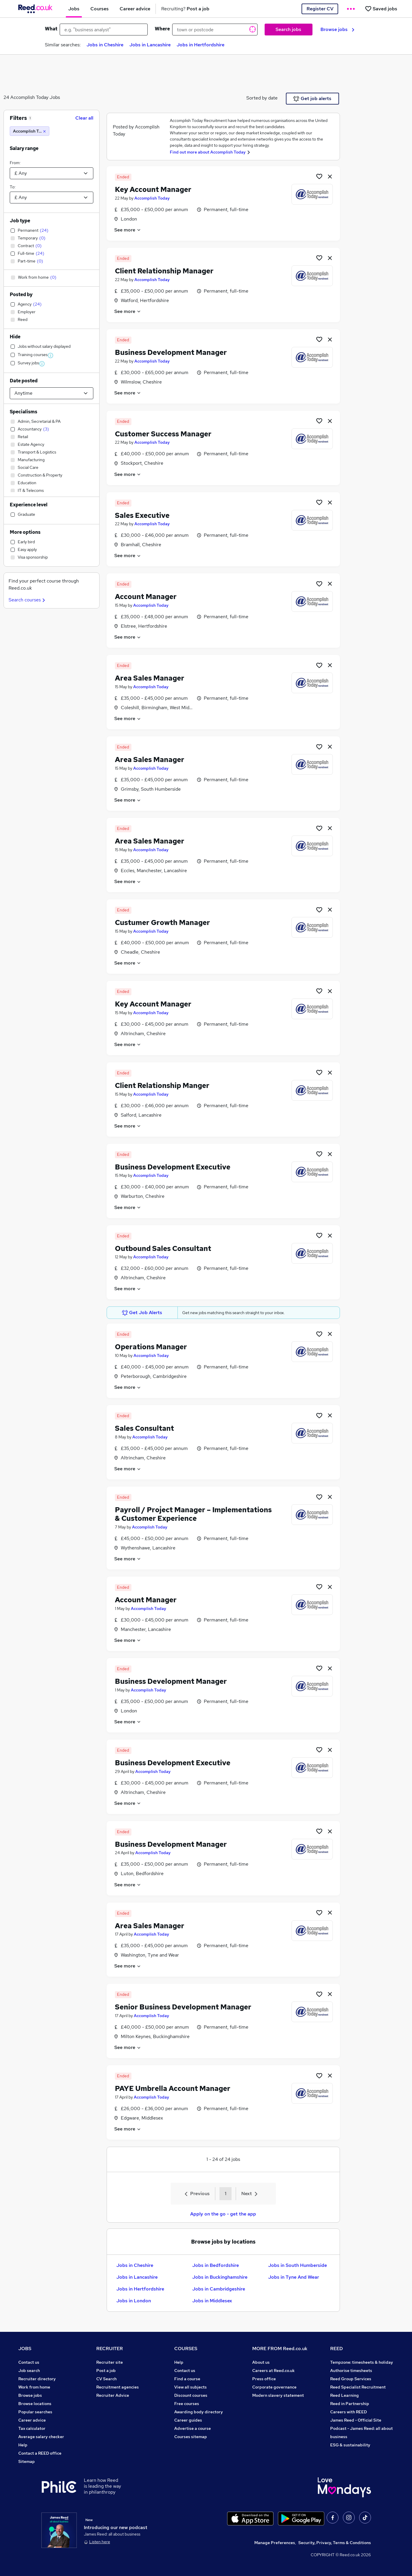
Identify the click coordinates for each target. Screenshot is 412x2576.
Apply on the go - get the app (223, 2214)
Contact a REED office (39, 2453)
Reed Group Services (350, 2378)
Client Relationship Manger (162, 1085)
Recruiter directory (37, 2378)
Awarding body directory (198, 2412)
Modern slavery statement (278, 2395)
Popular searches (35, 2412)
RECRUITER (109, 2348)
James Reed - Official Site (355, 2420)
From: (15, 162)
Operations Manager (151, 1346)
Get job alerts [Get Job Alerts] (312, 98)
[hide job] (330, 176)
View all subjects (190, 2387)
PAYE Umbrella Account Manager (172, 2088)
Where (162, 29)
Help (22, 2445)
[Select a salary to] (51, 197)
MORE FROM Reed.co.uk (279, 2348)
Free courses (186, 2403)
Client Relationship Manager (164, 270)
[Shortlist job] (319, 176)
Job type (20, 221)
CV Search (106, 2378)
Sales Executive (142, 515)
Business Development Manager (171, 352)
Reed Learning (344, 2395)
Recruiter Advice (112, 2395)
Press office (264, 2378)
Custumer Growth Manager (162, 922)
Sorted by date (262, 98)
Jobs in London (133, 2301)
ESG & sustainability (350, 2445)
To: (12, 187)
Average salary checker (41, 2436)
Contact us (28, 2362)
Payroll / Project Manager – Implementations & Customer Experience (193, 1514)
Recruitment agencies (117, 2387)
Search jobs (288, 29)
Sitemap (26, 2461)
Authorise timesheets (351, 2370)
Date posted (24, 381)
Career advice (32, 2420)
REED (336, 2348)
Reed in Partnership (349, 2403)
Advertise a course (192, 2428)
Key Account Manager (153, 189)
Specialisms (23, 412)
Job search (29, 2370)
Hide (15, 337)
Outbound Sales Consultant (163, 1248)
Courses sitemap (190, 2436)
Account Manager (146, 596)
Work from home (34, 2387)
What (51, 29)
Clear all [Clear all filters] (84, 118)
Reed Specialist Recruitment (358, 2387)
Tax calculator (31, 2428)
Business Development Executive (172, 1167)
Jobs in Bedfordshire (215, 2265)
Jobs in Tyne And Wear (293, 2277)
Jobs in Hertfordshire (200, 45)
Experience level (29, 505)
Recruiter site (109, 2362)
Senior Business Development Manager (183, 2006)
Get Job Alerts (142, 1312)
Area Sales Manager (149, 678)
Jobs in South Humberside (297, 2265)
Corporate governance (274, 2387)
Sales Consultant (144, 1428)
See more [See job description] (127, 230)
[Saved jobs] (381, 8)
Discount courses (190, 2395)
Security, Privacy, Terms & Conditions (334, 2542)
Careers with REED (348, 2412)
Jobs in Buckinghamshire (219, 2277)
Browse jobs (337, 29)
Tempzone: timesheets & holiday (361, 2362)
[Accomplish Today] (29, 131)
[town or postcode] (215, 29)
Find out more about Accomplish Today (208, 152)
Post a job (106, 2370)
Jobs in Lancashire (150, 45)
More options (25, 532)
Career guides (188, 2420)
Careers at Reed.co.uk (273, 2370)
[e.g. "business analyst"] (104, 29)
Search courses (28, 600)
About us (261, 2362)
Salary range (24, 148)
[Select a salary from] (51, 173)
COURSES (185, 2348)
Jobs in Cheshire (105, 45)
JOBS (24, 2348)
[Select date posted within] (51, 393)
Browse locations (34, 2403)
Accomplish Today (152, 198)
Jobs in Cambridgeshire (218, 2289)
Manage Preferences (274, 2542)
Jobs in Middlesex (212, 2301)
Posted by (21, 294)
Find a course (187, 2378)
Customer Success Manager (163, 433)
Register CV (320, 9)
